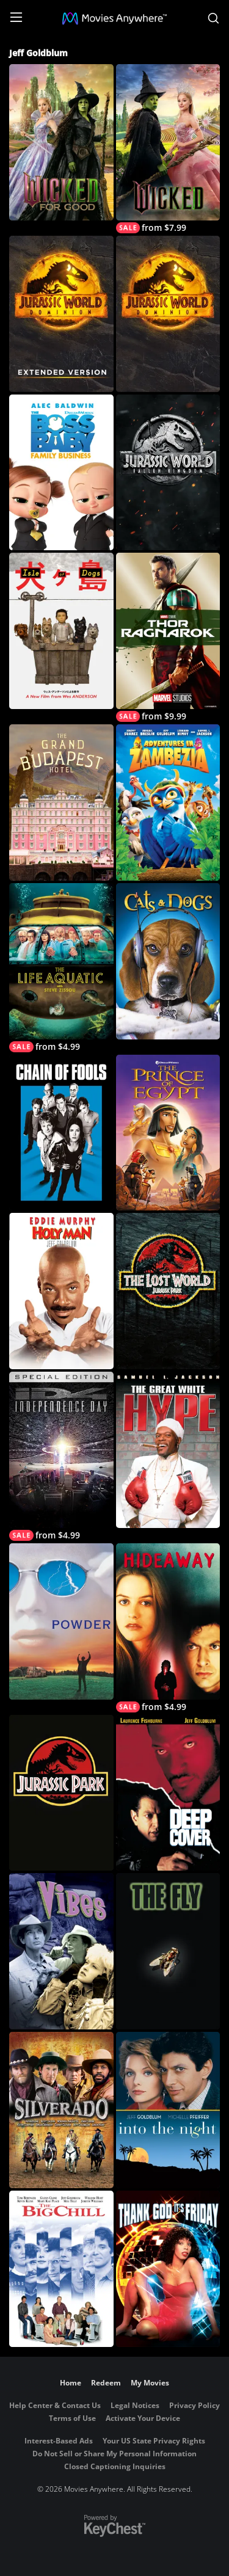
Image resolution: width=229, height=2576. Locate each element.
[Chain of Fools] (61, 1133)
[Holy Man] (61, 1291)
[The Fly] (168, 1951)
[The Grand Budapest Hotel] (61, 802)
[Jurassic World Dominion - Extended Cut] (61, 314)
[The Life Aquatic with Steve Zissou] (61, 967)
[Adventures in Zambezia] (168, 802)
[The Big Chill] (61, 2269)
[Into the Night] (168, 2110)
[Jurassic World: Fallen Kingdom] (168, 473)
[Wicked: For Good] (61, 142)
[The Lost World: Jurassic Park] (168, 1291)
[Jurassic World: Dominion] (168, 314)
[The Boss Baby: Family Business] (61, 473)
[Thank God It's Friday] (168, 2269)
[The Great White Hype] (168, 1450)
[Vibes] (61, 1951)
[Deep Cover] (168, 1793)
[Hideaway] (168, 1627)
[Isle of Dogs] (61, 631)
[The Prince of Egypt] (168, 1133)
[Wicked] (168, 148)
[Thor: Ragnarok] (168, 637)
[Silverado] (61, 2110)
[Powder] (61, 1621)
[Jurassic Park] (61, 1793)
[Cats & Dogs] (168, 961)
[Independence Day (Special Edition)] (61, 1456)
